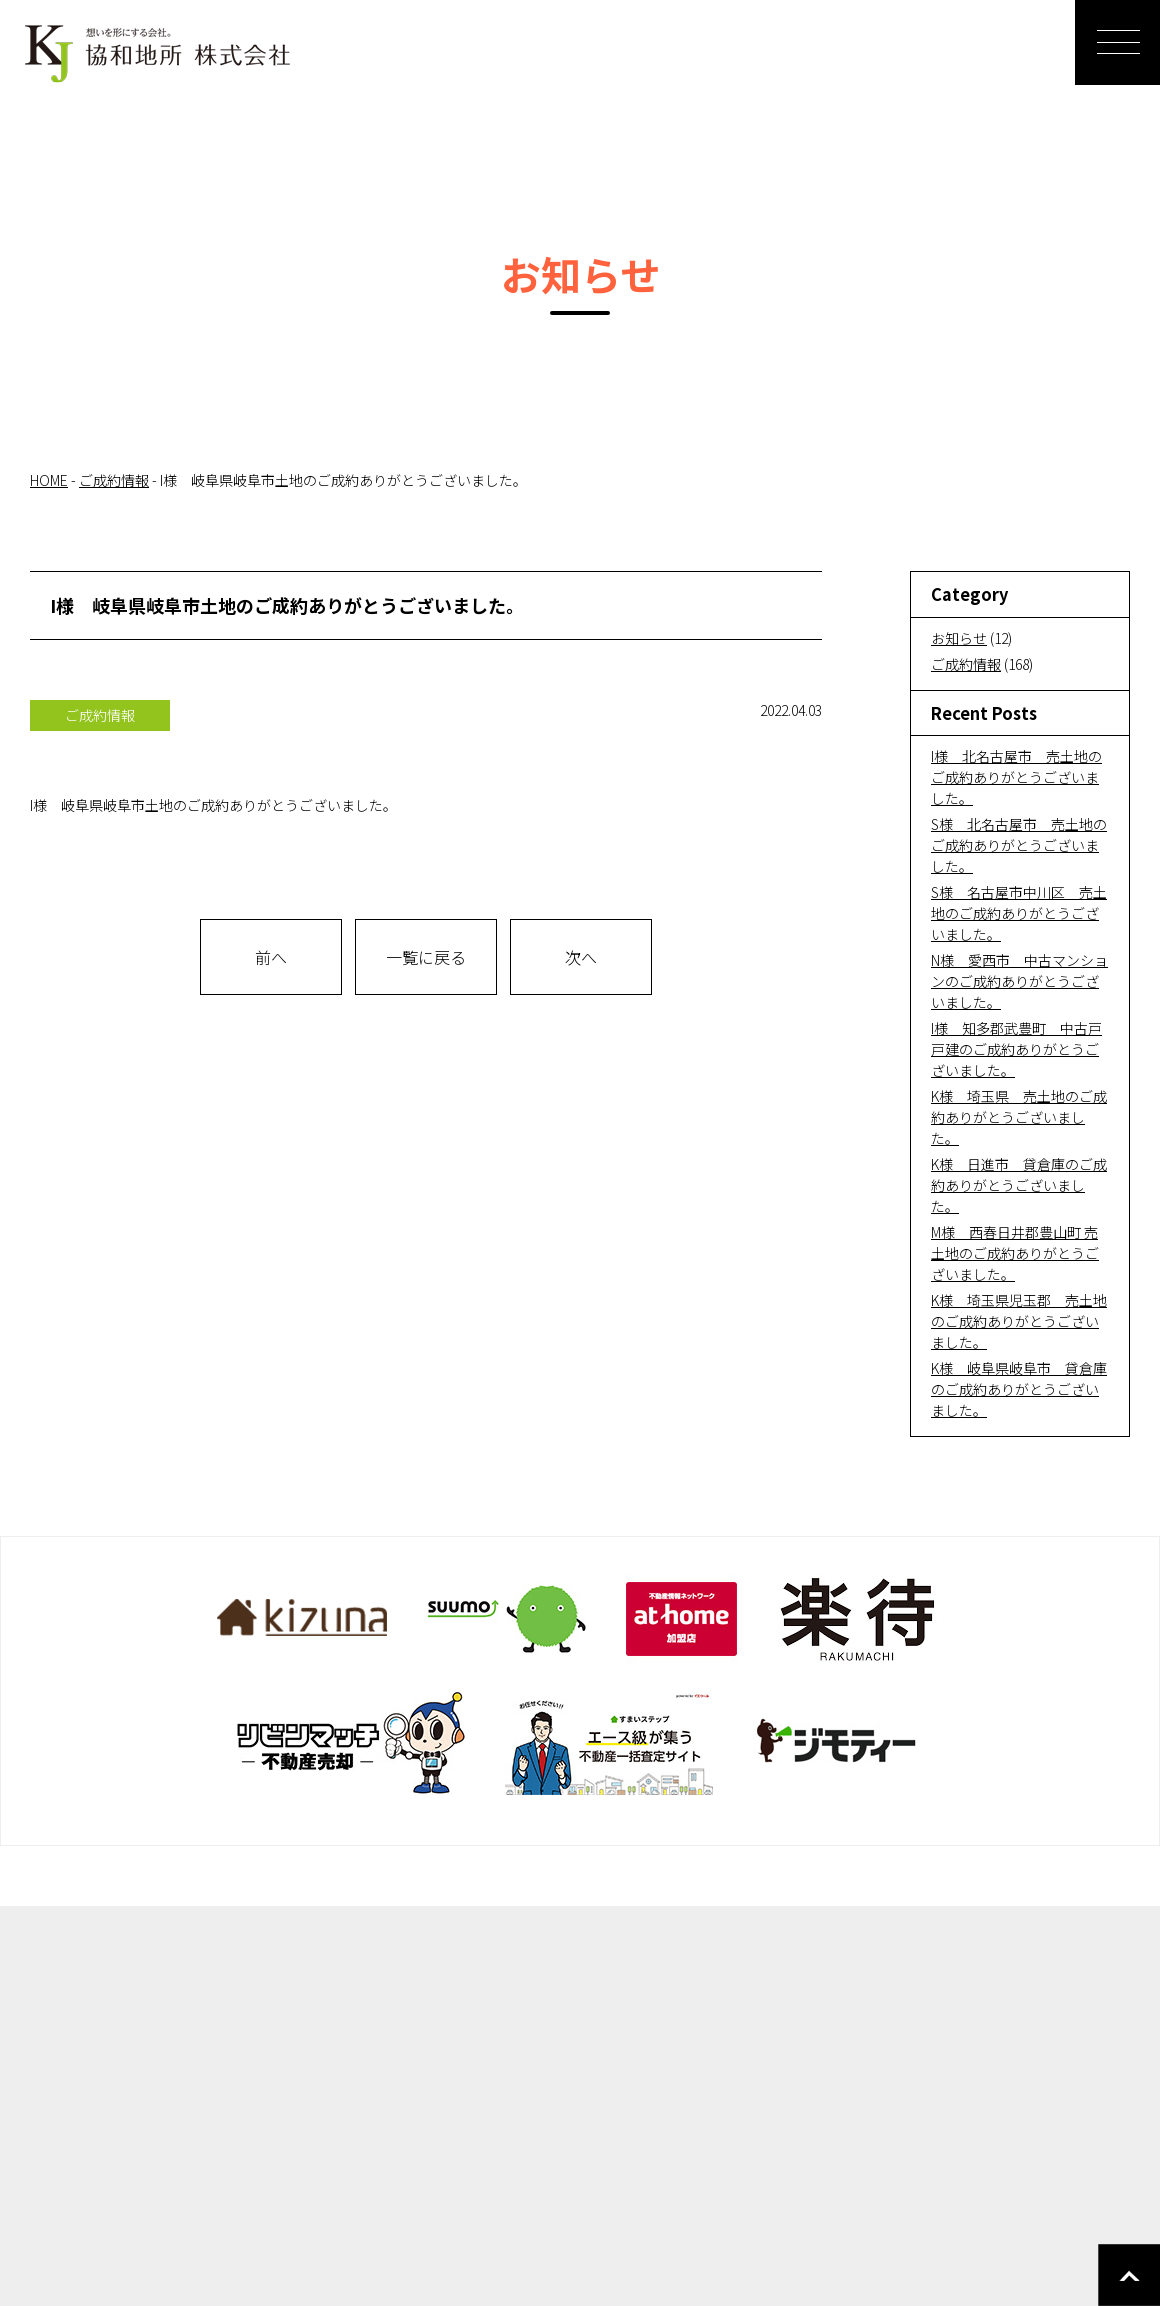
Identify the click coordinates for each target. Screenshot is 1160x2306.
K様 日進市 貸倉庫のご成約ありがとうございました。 (1019, 1185)
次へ (581, 957)
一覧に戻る (426, 957)
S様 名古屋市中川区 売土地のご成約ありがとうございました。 (1019, 913)
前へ (271, 957)
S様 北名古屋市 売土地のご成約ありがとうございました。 (1019, 845)
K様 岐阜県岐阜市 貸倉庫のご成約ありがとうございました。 (1019, 1389)
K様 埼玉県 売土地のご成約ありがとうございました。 (1019, 1117)
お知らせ (959, 638)
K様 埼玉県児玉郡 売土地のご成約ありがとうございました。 (1019, 1321)
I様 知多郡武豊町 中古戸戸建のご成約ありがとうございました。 (1016, 1049)
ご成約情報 (966, 664)
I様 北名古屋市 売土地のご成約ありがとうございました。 (1016, 777)
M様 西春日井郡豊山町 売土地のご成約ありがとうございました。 (1015, 1253)
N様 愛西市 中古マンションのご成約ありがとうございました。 (1019, 981)
